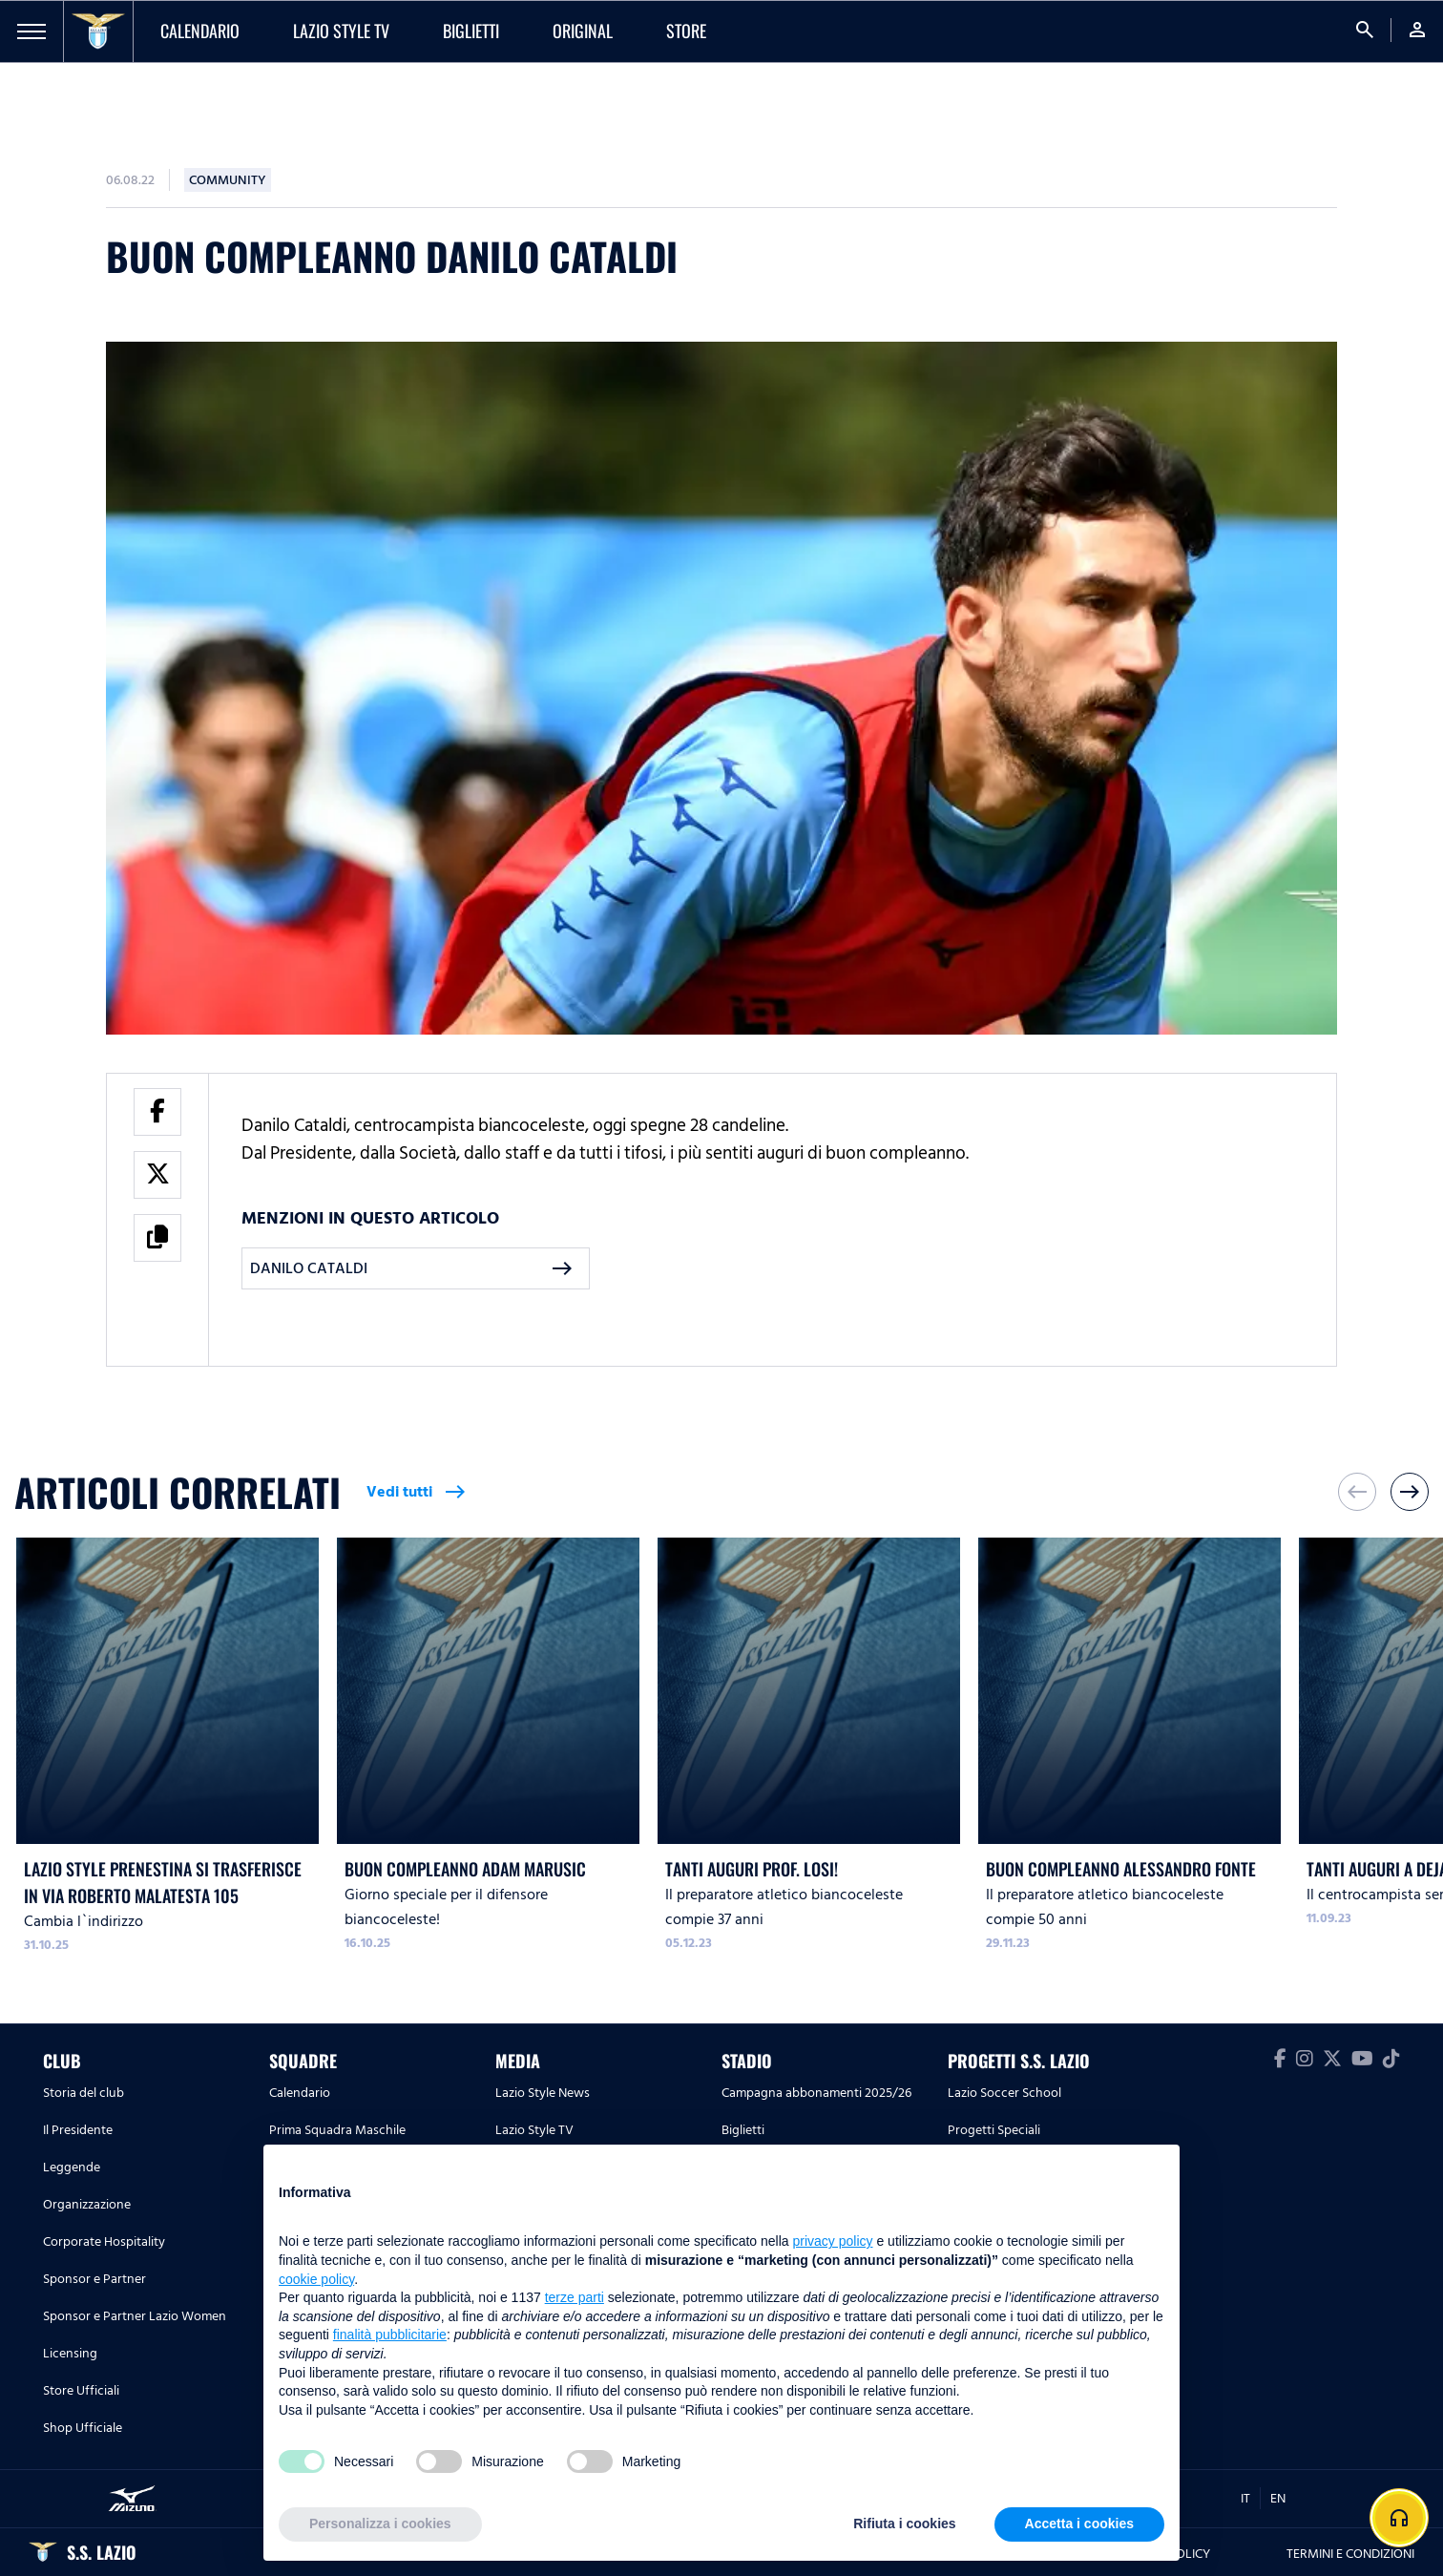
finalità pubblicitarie (390, 2334)
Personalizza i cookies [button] (380, 2523)
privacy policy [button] (833, 2241)
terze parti (574, 2297)
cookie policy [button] (316, 2279)
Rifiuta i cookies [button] (904, 2523)
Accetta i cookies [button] (1079, 2523)
